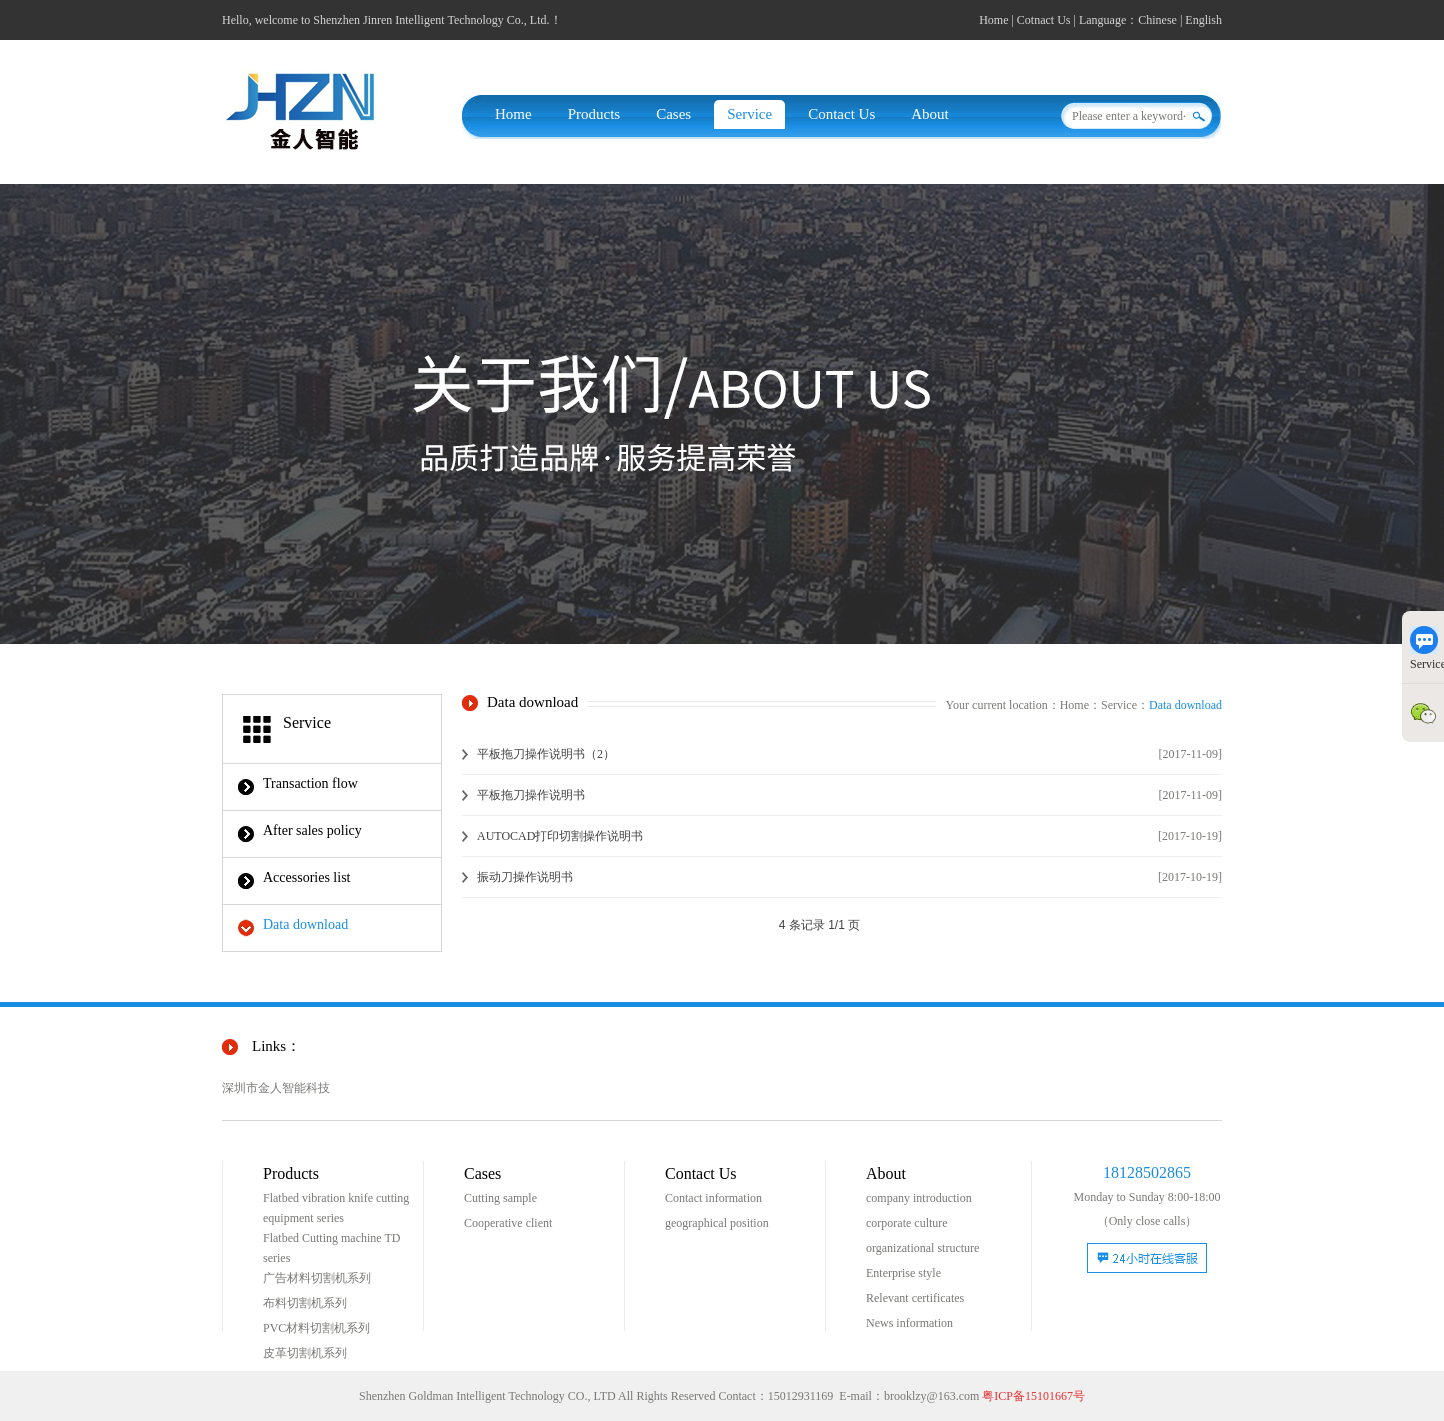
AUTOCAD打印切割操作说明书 (560, 836)
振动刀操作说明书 (525, 877)
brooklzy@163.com (931, 1396)
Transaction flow (310, 783)
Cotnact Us (1044, 20)
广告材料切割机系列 (317, 1278)
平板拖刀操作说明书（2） (546, 754)
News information (909, 1323)
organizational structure (922, 1248)
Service (749, 114)
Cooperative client (508, 1223)
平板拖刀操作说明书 (531, 795)
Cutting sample (500, 1198)
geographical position (717, 1223)
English (1203, 20)
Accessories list (306, 877)
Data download (305, 924)
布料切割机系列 (305, 1303)
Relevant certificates (915, 1298)
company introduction (919, 1198)
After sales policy (312, 830)
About (930, 114)
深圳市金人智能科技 (276, 1088)
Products (594, 114)
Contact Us (841, 114)
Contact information (713, 1198)
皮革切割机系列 (305, 1353)
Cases (673, 114)
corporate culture (907, 1223)
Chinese (1157, 20)
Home (993, 20)
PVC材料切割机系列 (316, 1328)
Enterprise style (903, 1273)
